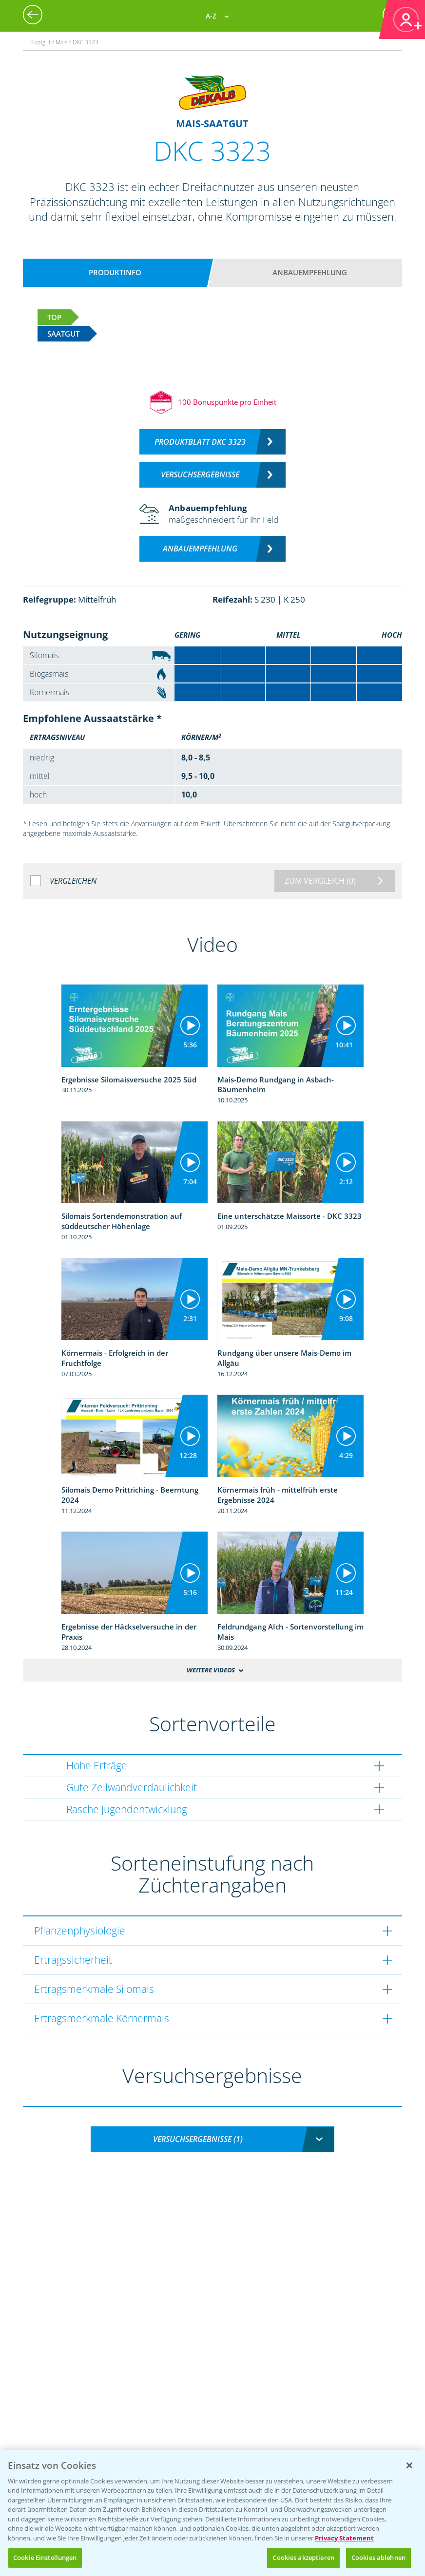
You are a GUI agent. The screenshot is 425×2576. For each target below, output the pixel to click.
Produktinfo (115, 272)
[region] (212, 2513)
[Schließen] (409, 2465)
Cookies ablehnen (378, 2557)
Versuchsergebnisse (200, 474)
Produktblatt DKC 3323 (200, 441)
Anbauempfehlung (309, 272)
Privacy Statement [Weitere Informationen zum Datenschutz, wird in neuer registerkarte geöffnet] (344, 2538)
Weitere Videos (211, 1670)
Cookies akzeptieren (303, 2557)
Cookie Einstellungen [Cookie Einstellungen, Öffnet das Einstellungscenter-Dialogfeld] (45, 2557)
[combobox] (212, 2139)
